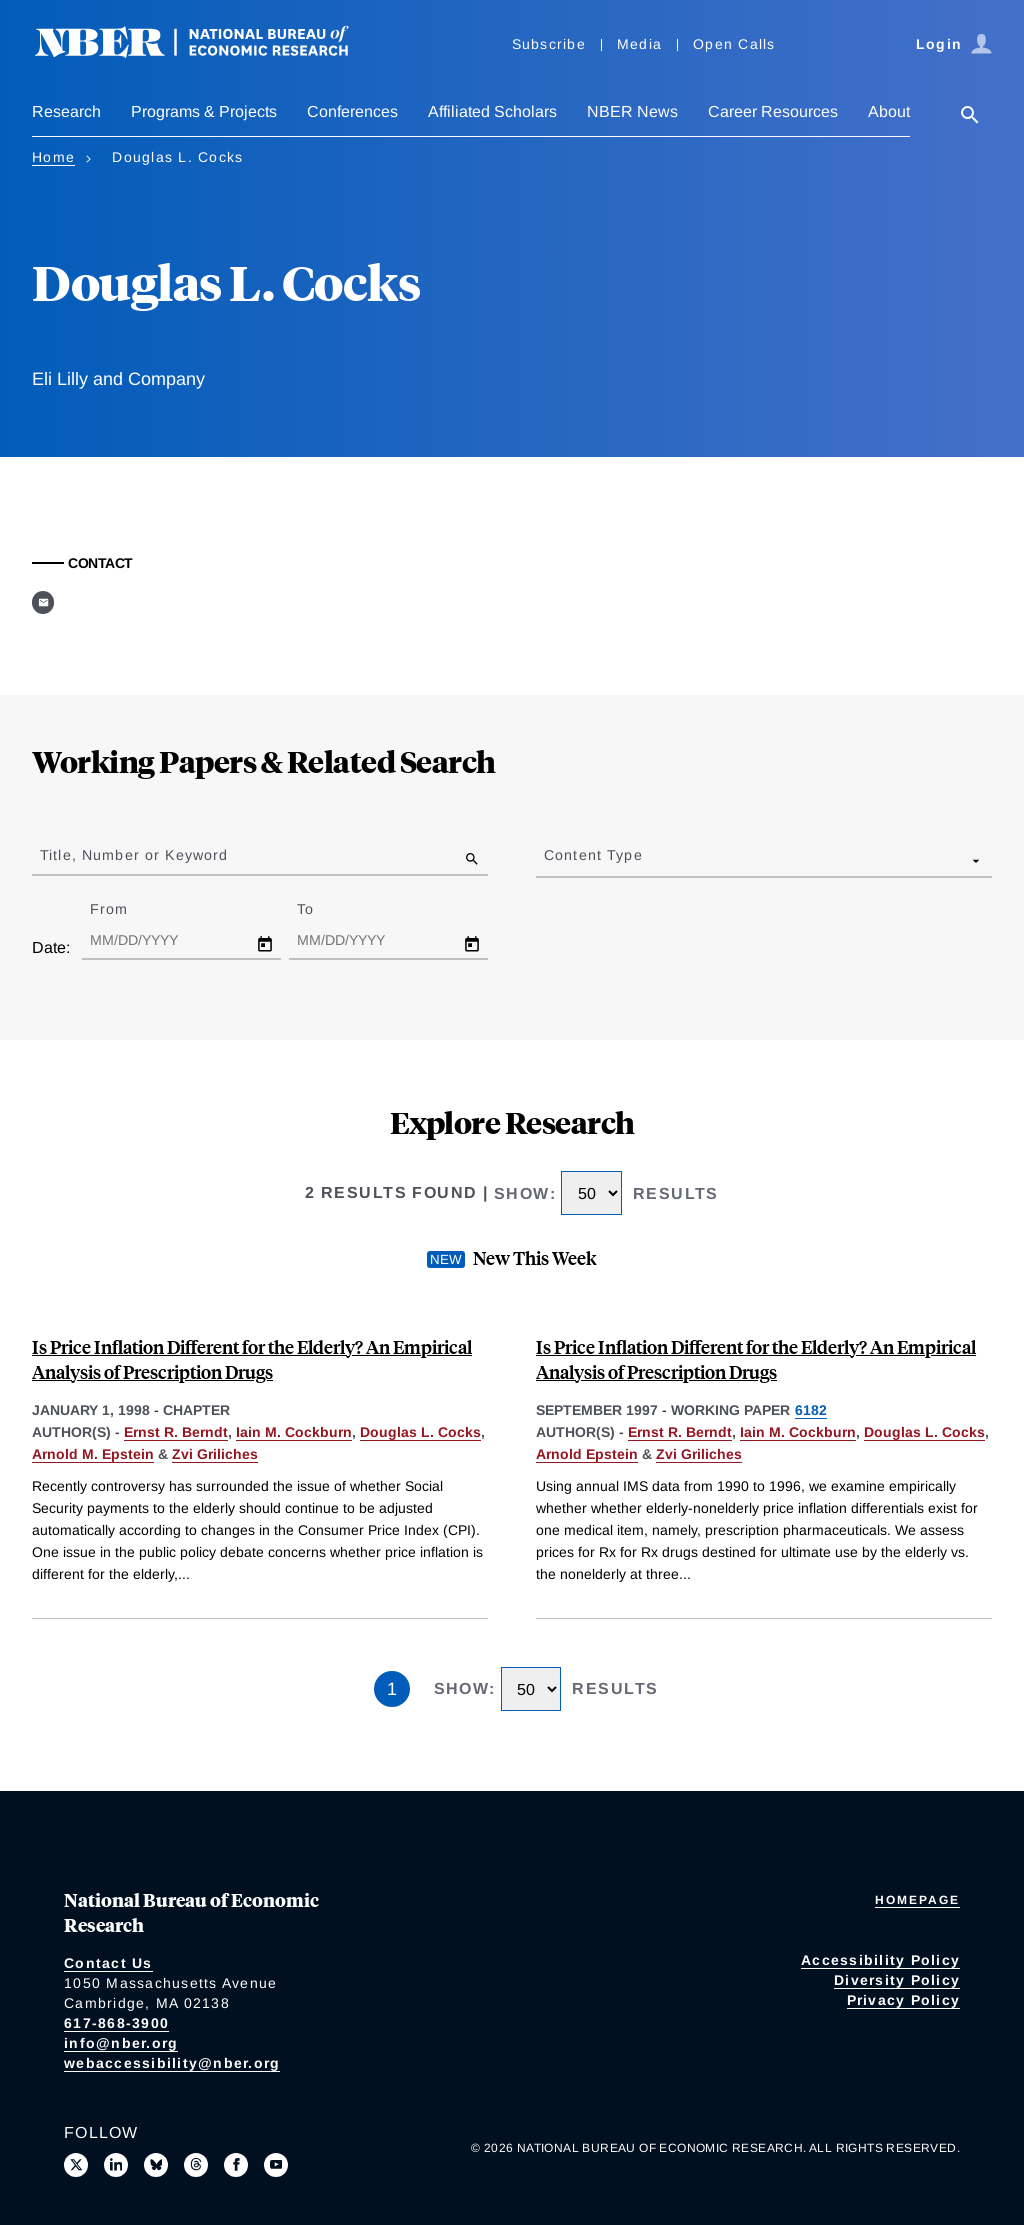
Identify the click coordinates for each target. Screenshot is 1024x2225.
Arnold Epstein (587, 1454)
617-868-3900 (116, 2023)
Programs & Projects (204, 111)
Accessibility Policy (880, 1960)
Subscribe (549, 44)
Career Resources (773, 111)
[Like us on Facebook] (236, 2165)
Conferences (352, 111)
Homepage (917, 1900)
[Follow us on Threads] (196, 2165)
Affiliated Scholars (492, 111)
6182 (811, 1410)
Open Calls (734, 44)
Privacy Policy (904, 2000)
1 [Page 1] (392, 1689)
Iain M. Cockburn (294, 1432)
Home (53, 157)
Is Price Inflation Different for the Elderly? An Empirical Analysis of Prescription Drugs (252, 1359)
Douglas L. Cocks (420, 1432)
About (889, 111)
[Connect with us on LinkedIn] (116, 2165)
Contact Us (108, 1963)
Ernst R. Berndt (176, 1432)
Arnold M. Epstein (93, 1454)
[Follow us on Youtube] (276, 2165)
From (126, 909)
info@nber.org (121, 2043)
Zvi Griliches (215, 1454)
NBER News (632, 111)
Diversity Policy (897, 1980)
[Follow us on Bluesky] (156, 2165)
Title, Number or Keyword (134, 855)
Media (639, 44)
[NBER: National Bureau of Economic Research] (208, 52)
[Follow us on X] (76, 2165)
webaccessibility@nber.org (172, 2063)
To (323, 909)
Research (66, 111)
